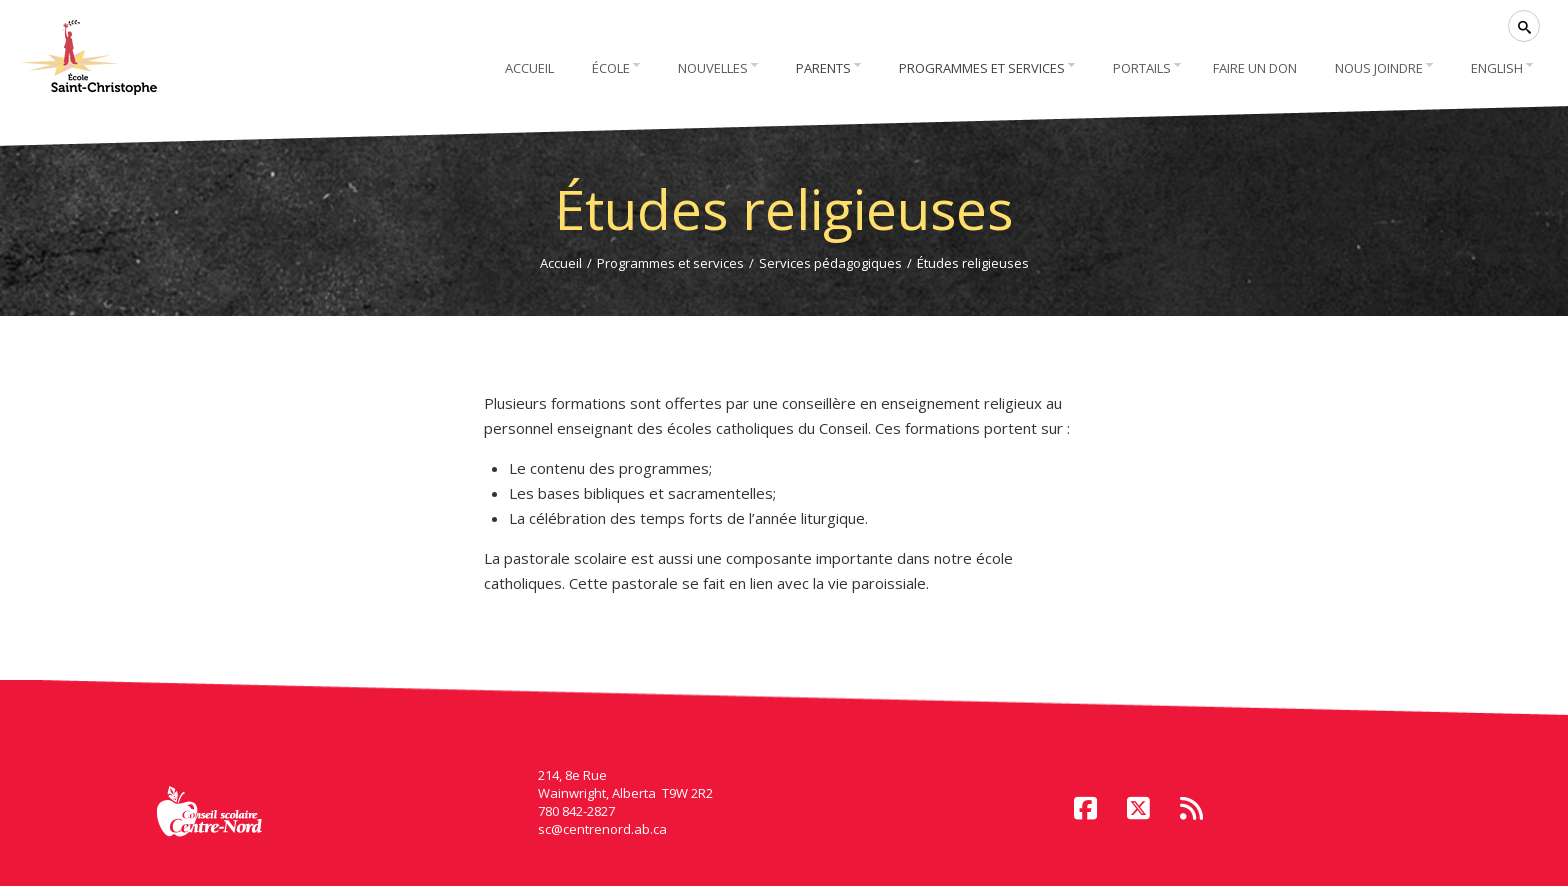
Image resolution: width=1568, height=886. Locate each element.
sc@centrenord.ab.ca (602, 829)
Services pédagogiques (830, 263)
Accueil (561, 263)
